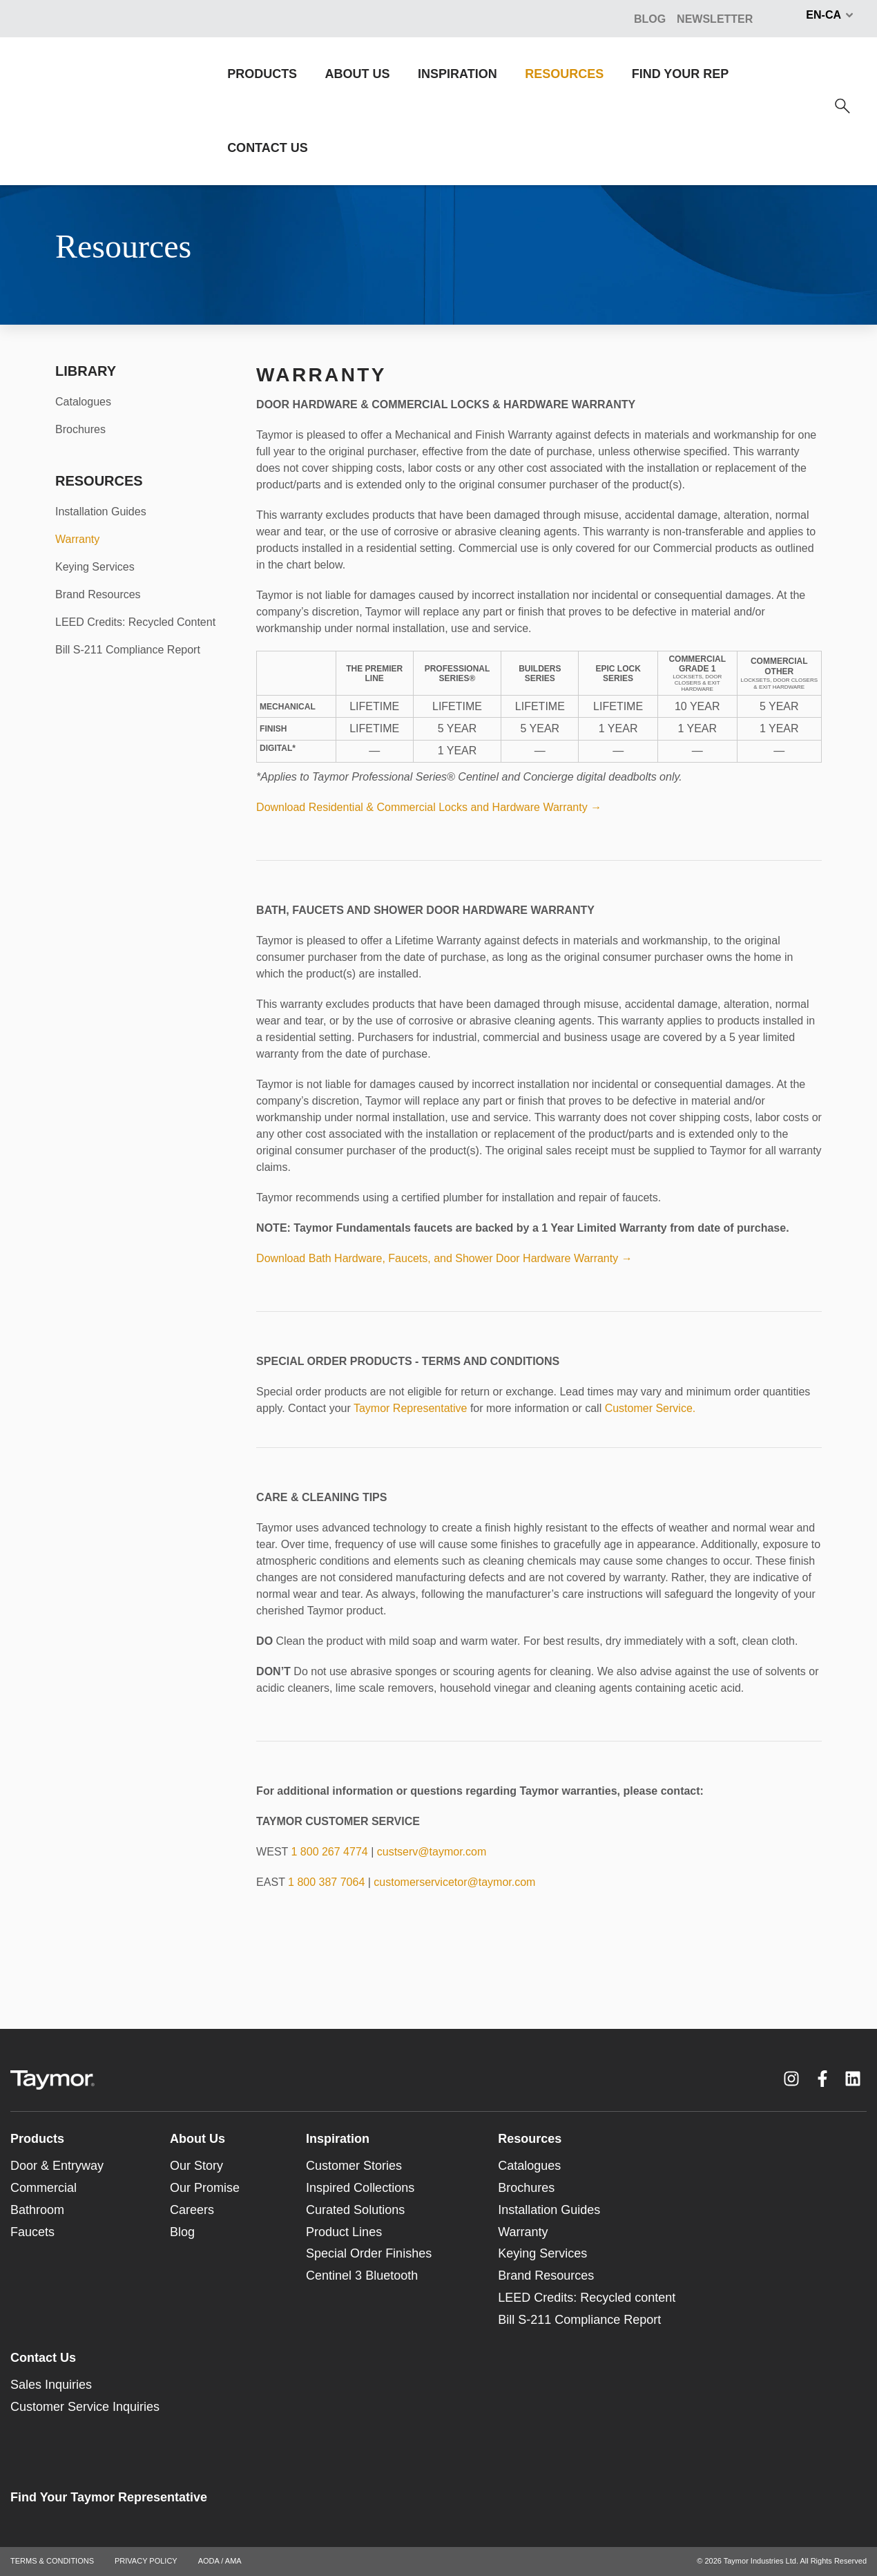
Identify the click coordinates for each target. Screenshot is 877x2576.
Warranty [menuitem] (77, 539)
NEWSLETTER (715, 19)
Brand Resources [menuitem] (98, 594)
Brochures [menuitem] (80, 429)
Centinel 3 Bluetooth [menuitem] (362, 2275)
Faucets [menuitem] (32, 2232)
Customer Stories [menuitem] (354, 2166)
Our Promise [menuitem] (205, 2188)
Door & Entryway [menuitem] (57, 2166)
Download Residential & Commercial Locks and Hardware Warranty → (428, 807)
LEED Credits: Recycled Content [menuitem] (135, 622)
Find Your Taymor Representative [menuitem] (108, 2497)
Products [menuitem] (37, 2139)
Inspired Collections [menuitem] (360, 2188)
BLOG (650, 19)
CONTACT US (267, 148)
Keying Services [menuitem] (95, 567)
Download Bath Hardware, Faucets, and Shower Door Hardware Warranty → (444, 1258)
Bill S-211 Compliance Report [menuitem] (127, 650)
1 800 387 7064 (326, 1882)
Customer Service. (650, 1408)
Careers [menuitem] (192, 2210)
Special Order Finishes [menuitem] (369, 2253)
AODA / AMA (220, 2561)
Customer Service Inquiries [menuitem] (85, 2407)
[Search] (842, 106)
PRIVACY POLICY (146, 2561)
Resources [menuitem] (529, 2139)
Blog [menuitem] (182, 2232)
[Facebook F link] (822, 2078)
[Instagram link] (791, 2078)
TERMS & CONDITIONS (52, 2561)
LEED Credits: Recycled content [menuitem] (586, 2298)
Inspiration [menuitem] (337, 2139)
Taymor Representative (411, 1408)
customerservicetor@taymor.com (454, 1882)
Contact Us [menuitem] (43, 2358)
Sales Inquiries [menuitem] (51, 2385)
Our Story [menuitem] (196, 2166)
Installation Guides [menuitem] (100, 511)
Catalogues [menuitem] (83, 402)
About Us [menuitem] (197, 2139)
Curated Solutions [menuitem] (355, 2210)
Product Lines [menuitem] (344, 2232)
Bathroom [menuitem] (37, 2210)
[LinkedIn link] (853, 2078)
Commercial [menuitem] (43, 2188)
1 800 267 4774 (329, 1852)
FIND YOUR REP (680, 74)
